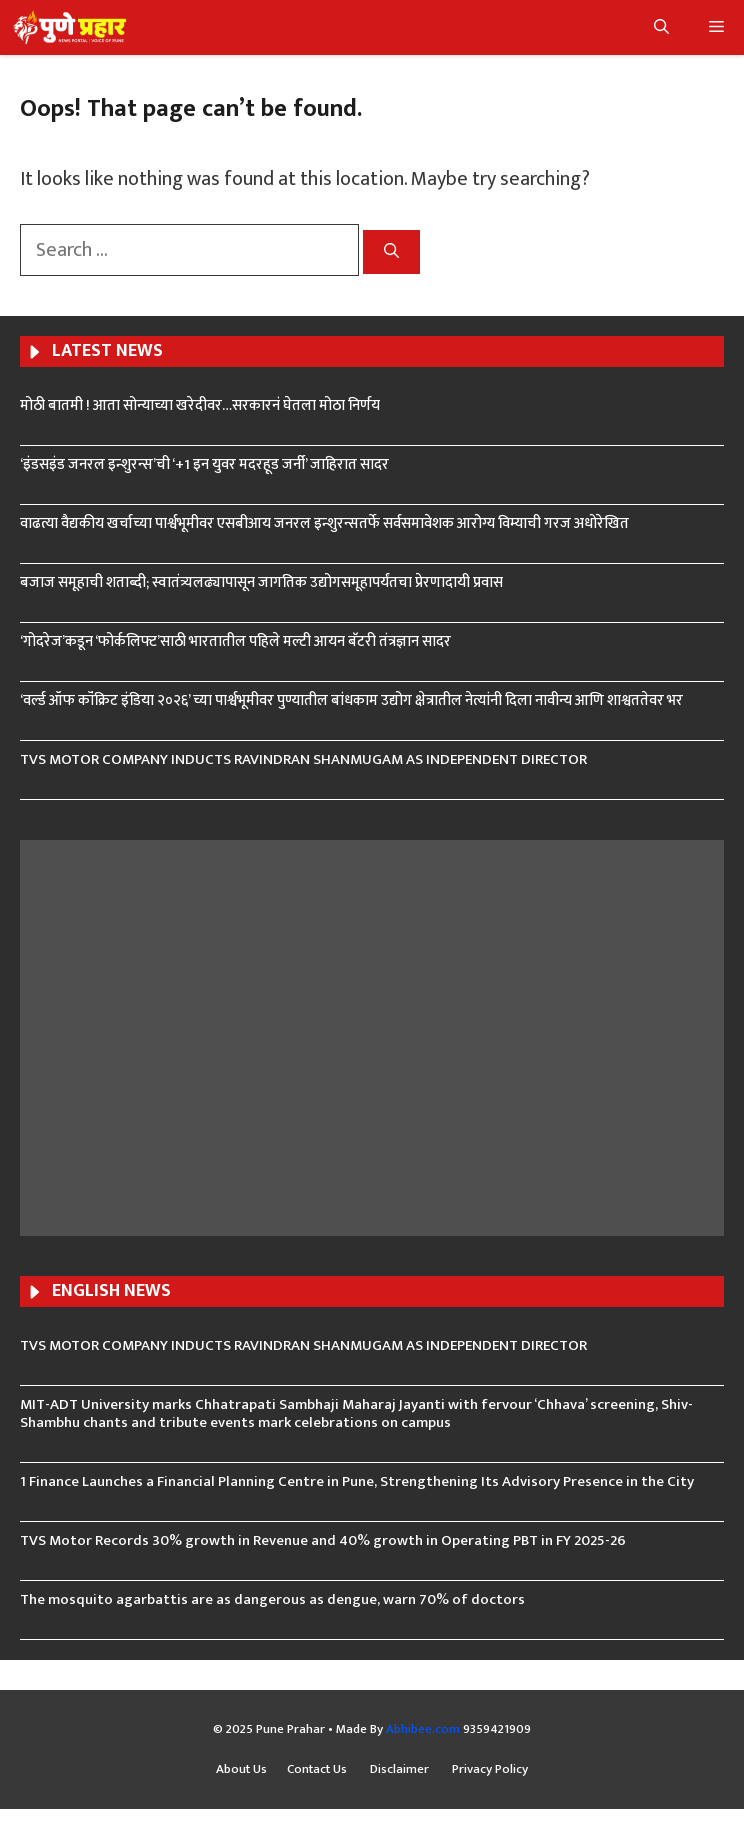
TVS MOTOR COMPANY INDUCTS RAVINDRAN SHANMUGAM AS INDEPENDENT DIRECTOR (303, 759)
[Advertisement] (372, 1035)
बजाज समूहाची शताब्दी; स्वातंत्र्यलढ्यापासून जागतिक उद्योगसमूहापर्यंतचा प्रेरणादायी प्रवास (261, 582)
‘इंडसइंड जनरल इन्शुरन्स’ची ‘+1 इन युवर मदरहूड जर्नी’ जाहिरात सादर (204, 464)
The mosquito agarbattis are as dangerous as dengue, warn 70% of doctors (272, 1599)
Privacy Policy (490, 1770)
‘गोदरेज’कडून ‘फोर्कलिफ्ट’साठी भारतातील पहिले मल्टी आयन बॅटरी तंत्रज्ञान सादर (235, 641)
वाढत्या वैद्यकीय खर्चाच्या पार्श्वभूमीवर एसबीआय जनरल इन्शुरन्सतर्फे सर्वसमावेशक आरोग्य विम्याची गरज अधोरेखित (324, 523)
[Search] (391, 252)
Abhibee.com (423, 1729)
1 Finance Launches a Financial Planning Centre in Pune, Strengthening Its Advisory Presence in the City (357, 1481)
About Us (241, 1770)
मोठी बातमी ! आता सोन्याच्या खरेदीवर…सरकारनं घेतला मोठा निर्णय (200, 405)
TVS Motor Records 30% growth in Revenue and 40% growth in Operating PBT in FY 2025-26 (323, 1540)
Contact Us (318, 1770)
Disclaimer (401, 1770)
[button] (661, 27)
